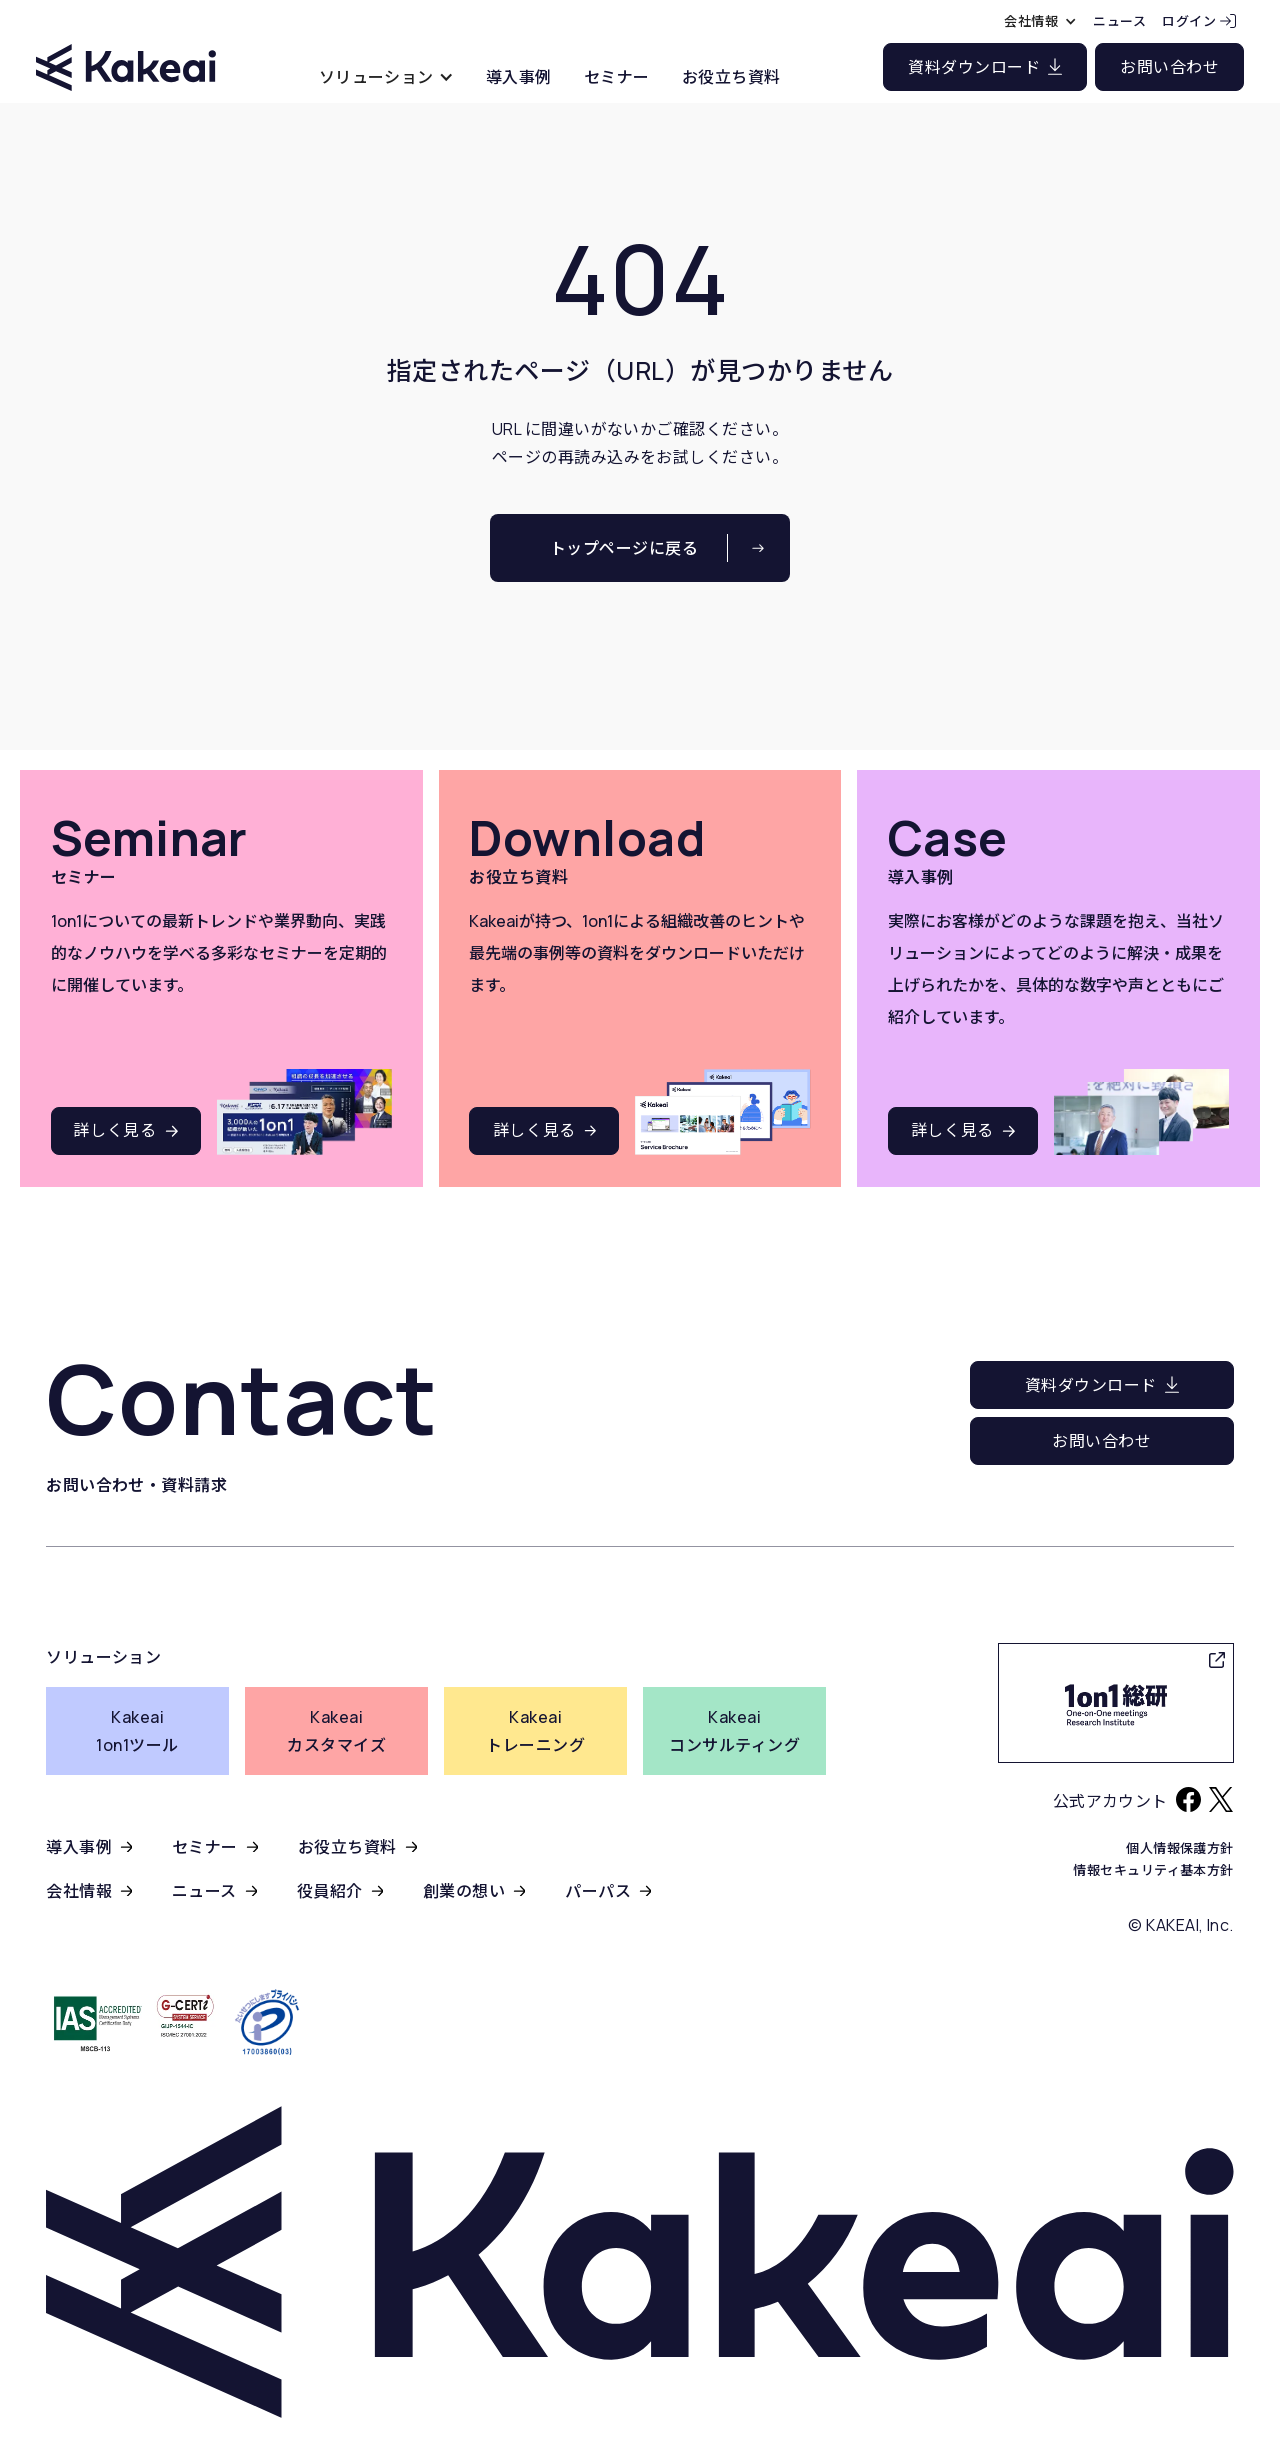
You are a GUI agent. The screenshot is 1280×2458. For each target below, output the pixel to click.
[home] (126, 49)
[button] (386, 76)
